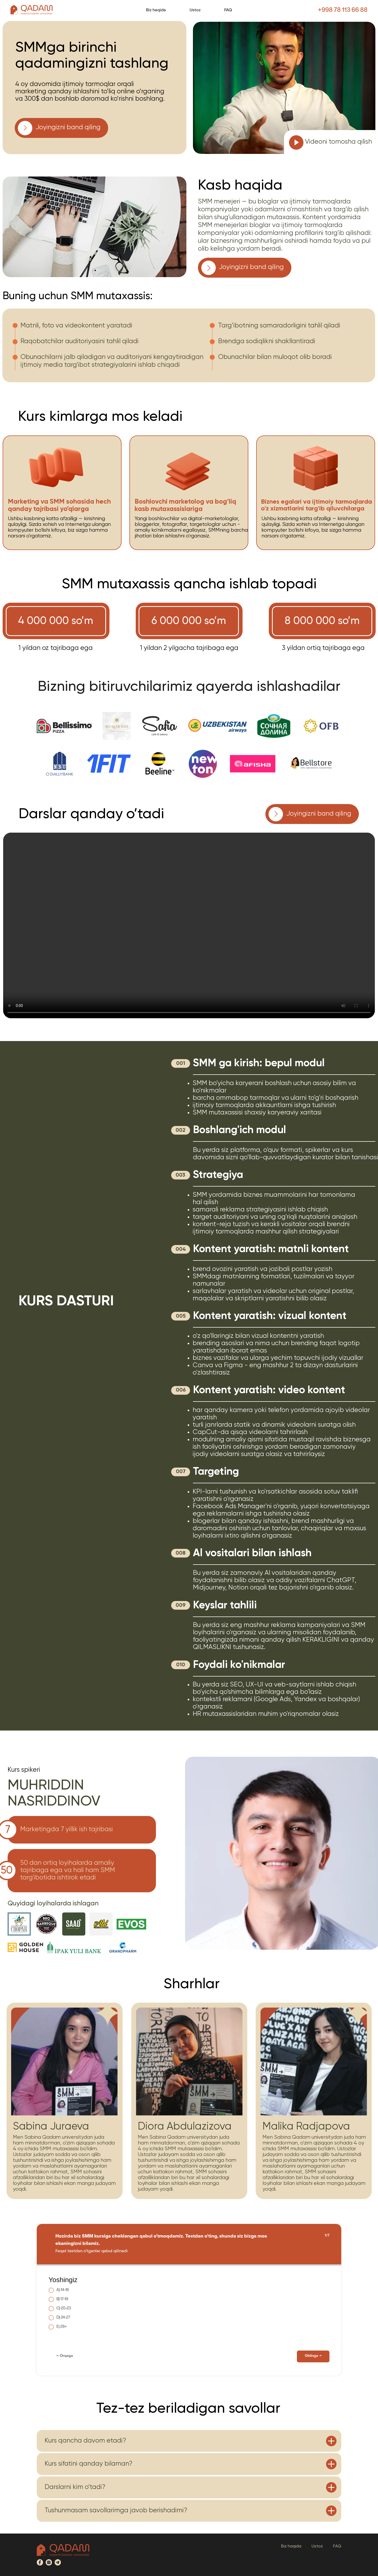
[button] (297, 142)
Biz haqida (156, 10)
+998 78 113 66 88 (343, 10)
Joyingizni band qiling (68, 127)
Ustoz (195, 10)
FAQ (228, 10)
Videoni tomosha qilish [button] (338, 142)
